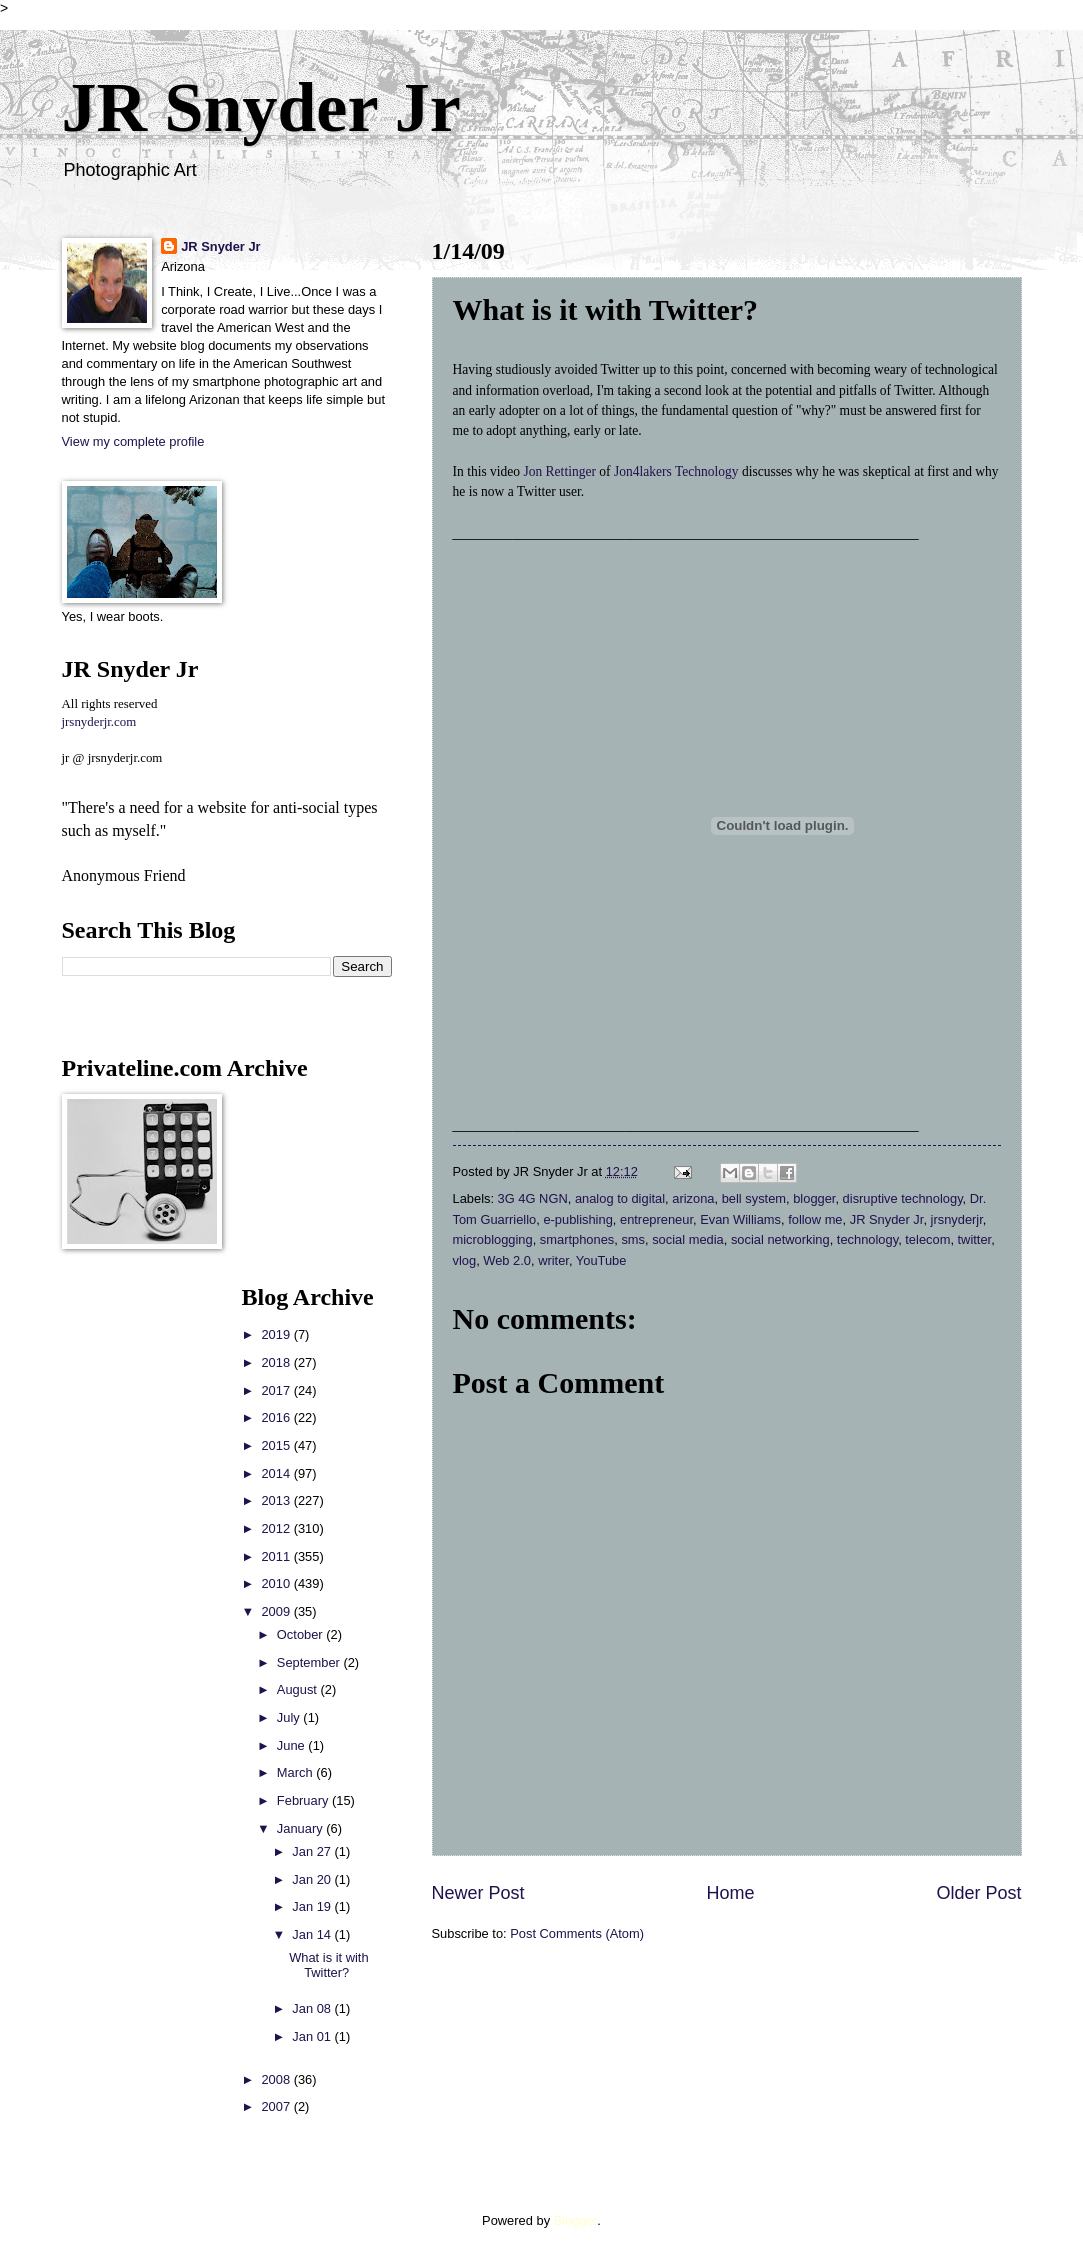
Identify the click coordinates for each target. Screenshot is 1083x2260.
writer (553, 1260)
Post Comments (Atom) (577, 1933)
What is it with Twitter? (328, 1965)
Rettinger (571, 471)
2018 (277, 1362)
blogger (814, 1198)
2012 (277, 1528)
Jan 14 (313, 1934)
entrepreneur (656, 1219)
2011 (277, 1556)
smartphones (577, 1239)
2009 (277, 1611)
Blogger (576, 2220)
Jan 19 (313, 1906)
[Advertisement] (122, 1584)
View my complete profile (133, 441)
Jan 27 (313, 1851)
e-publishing (577, 1219)
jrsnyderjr (957, 1219)
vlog (465, 1260)
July (290, 1717)
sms (633, 1239)
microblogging (493, 1239)
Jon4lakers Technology (676, 471)
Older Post (978, 1893)
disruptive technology (903, 1198)
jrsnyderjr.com (99, 722)
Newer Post (478, 1893)
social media (688, 1239)
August (299, 1689)
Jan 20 (313, 1879)
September (310, 1662)
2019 (277, 1334)
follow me (815, 1219)
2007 (277, 2106)
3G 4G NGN (533, 1198)
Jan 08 (313, 2008)
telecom (927, 1239)
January (301, 1828)
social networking (780, 1239)
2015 (277, 1445)
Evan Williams (740, 1219)
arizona (693, 1198)
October (301, 1634)
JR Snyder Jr (261, 107)
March (296, 1772)
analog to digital (620, 1198)
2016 (277, 1417)
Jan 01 (313, 2036)
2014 (277, 1473)
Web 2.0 (507, 1260)
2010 (277, 1583)
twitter (975, 1239)
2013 (277, 1500)
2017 (277, 1390)
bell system (754, 1198)
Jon (534, 471)
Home (730, 1893)
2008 (277, 2079)
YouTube (601, 1260)
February (304, 1800)
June (293, 1745)
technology (867, 1239)
